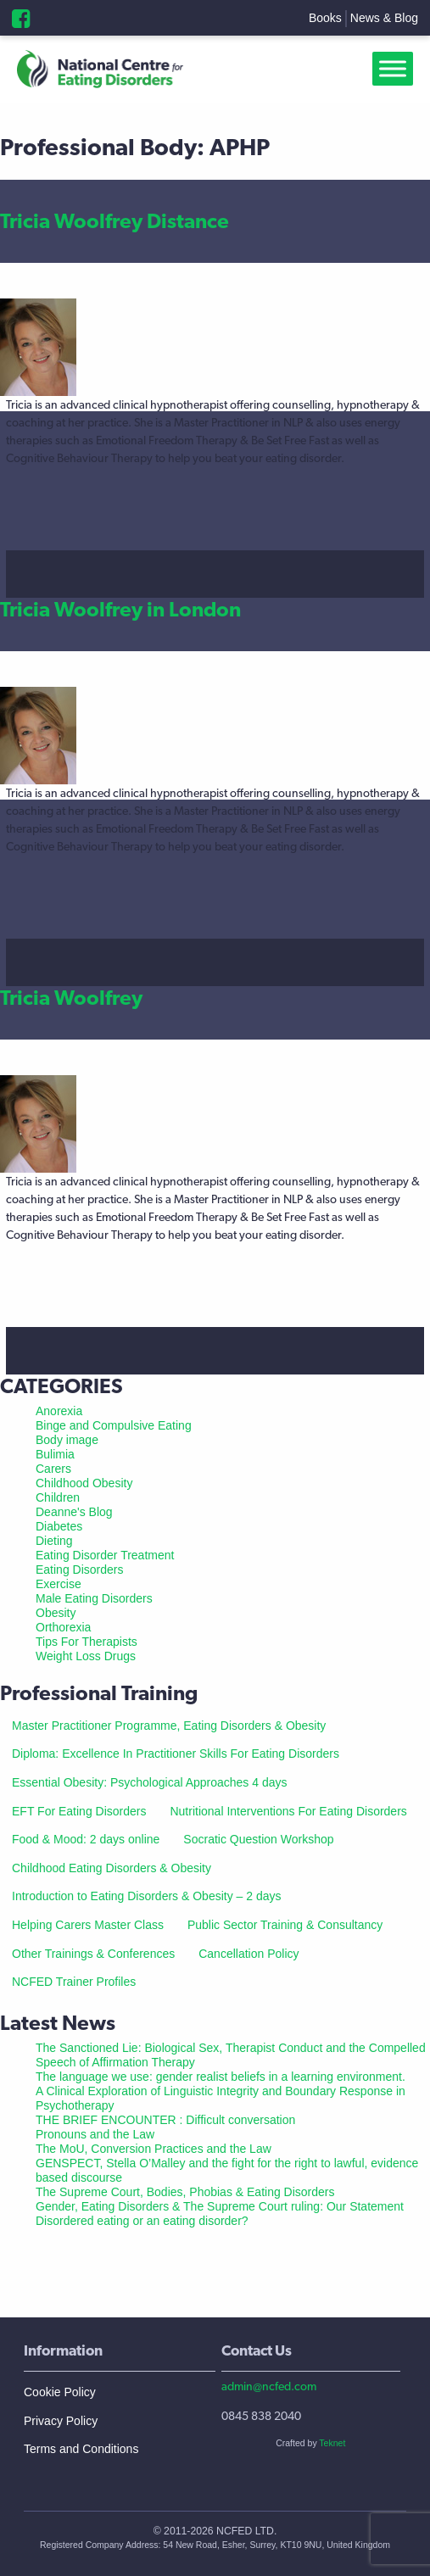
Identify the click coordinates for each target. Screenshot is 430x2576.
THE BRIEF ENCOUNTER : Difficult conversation (165, 2120)
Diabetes (59, 1526)
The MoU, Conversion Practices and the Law (153, 2148)
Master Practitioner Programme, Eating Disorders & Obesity (169, 1725)
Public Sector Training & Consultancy (285, 1925)
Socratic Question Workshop (258, 1839)
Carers (53, 1468)
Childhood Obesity (84, 1483)
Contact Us (256, 2350)
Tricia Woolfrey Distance (114, 221)
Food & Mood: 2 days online (85, 1839)
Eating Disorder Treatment (105, 1555)
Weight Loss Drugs (86, 1656)
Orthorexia (63, 1627)
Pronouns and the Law (95, 2134)
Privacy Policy (61, 2421)
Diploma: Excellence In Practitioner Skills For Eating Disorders (175, 1753)
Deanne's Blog (74, 1512)
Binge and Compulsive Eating (114, 1425)
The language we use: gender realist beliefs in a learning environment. (220, 2076)
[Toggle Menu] (396, 69)
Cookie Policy (60, 2392)
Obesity (55, 1613)
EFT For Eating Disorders (79, 1811)
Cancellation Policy (248, 1953)
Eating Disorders (80, 1569)
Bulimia (55, 1454)
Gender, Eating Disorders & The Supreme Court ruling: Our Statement (220, 2206)
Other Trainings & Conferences (93, 1953)
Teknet (332, 2443)
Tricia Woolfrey (71, 997)
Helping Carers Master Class (88, 1925)
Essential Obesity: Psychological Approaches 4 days (150, 1782)
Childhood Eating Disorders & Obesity (111, 1868)
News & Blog (384, 18)
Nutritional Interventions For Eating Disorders (288, 1811)
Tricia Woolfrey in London (120, 609)
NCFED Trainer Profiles (74, 1981)
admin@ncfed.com (268, 2386)
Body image (67, 1440)
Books (325, 18)
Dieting (54, 1540)
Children (58, 1497)
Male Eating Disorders (94, 1598)
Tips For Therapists (86, 1641)
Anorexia (59, 1411)
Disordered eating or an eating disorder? (142, 2221)
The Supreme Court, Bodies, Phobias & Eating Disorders (185, 2192)
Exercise (58, 1584)
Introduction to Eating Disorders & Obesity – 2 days (147, 1896)
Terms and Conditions (81, 2449)
